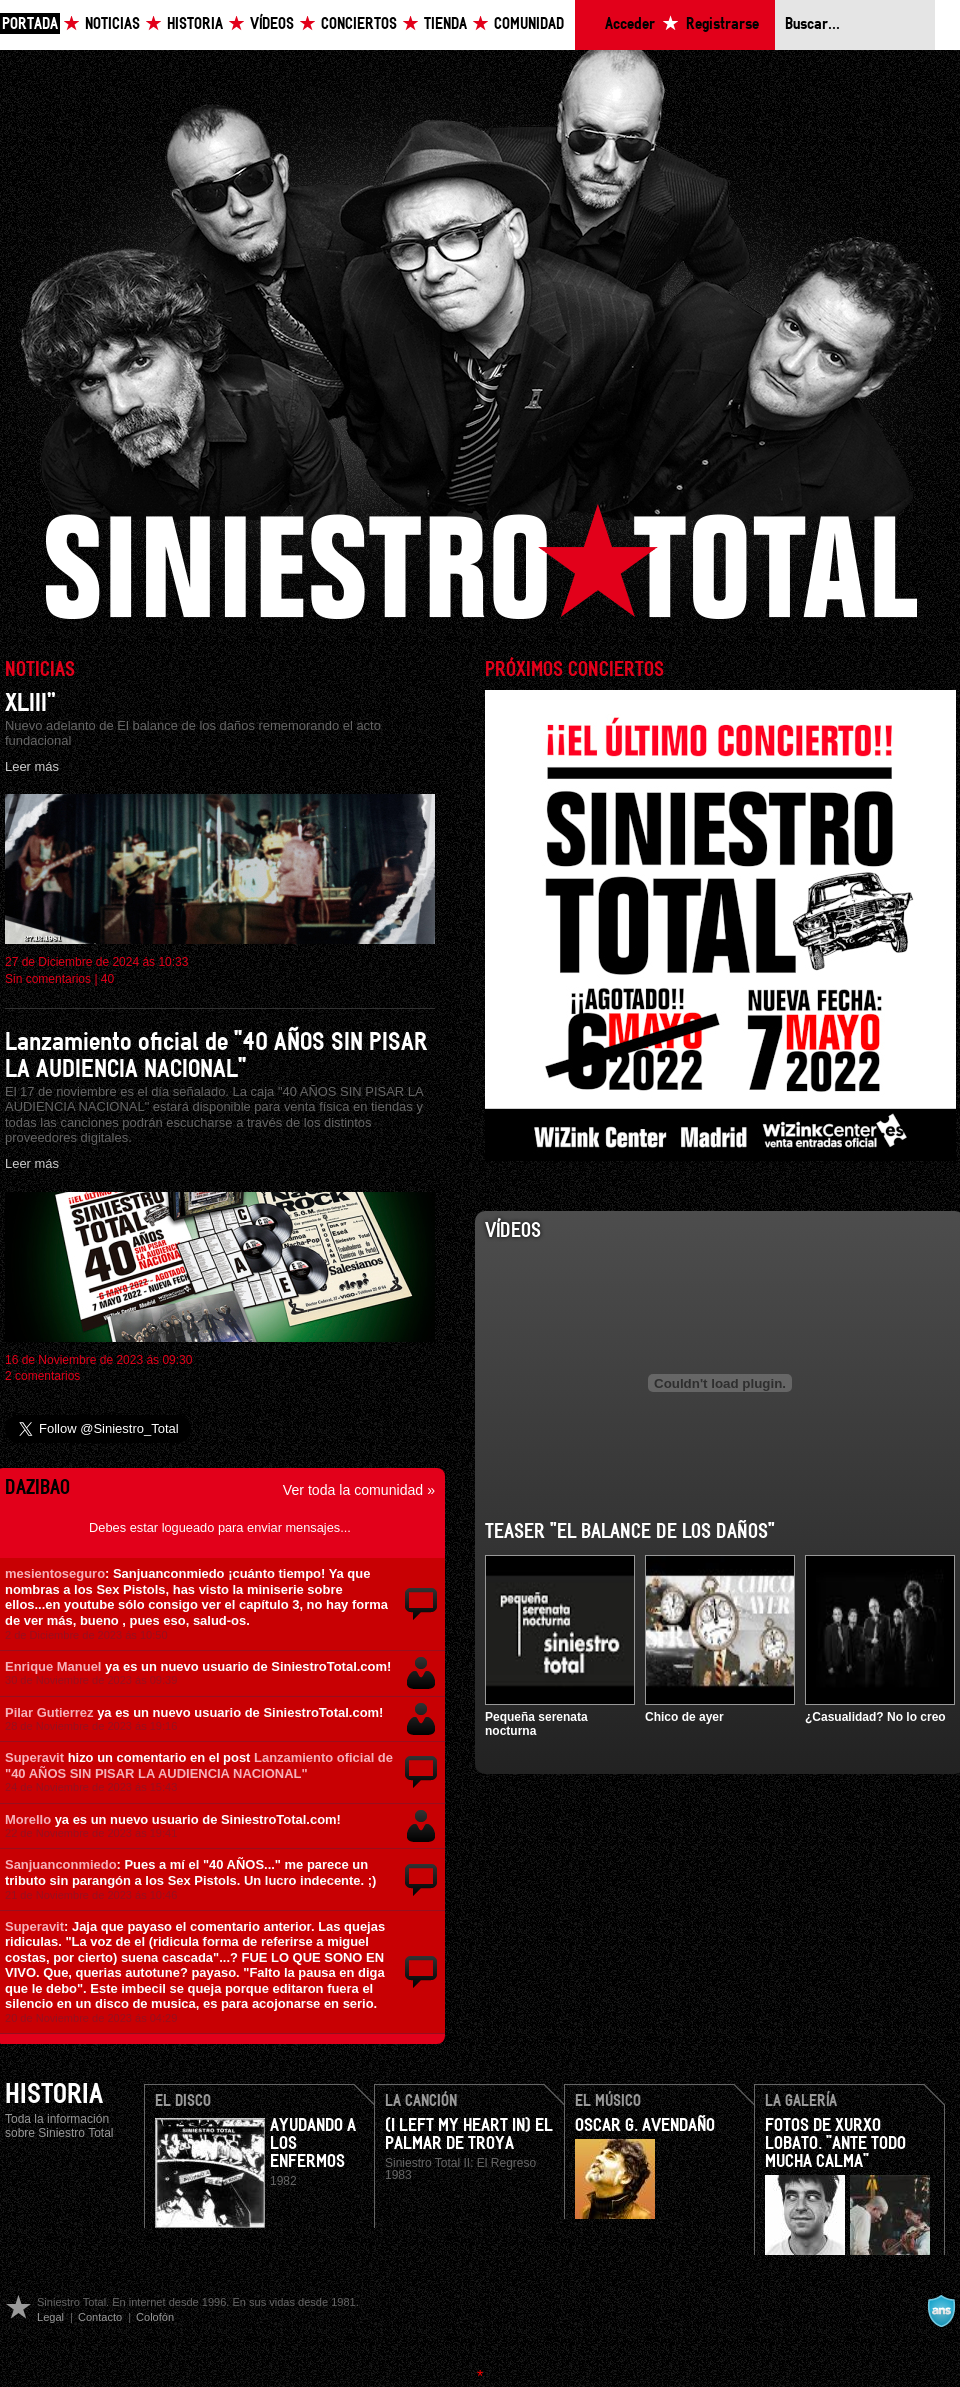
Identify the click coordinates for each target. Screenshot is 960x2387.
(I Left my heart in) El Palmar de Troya (469, 2135)
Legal (50, 2317)
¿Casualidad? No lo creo (875, 1717)
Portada (30, 24)
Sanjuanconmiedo (61, 1864)
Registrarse (722, 24)
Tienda (445, 24)
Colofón (155, 2317)
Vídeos (272, 24)
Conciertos (359, 24)
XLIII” (30, 703)
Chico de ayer (684, 1717)
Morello (28, 1819)
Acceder (630, 24)
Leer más (32, 766)
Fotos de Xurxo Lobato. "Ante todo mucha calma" (835, 2144)
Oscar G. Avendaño (645, 2126)
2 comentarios (42, 1376)
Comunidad (529, 24)
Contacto (100, 2317)
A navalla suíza (941, 2311)
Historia (195, 24)
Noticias (112, 24)
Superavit (34, 1757)
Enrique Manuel (53, 1666)
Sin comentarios (48, 979)
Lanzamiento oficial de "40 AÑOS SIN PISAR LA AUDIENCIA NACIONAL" (199, 1765)
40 (107, 979)
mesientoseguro (55, 1573)
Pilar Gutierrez (49, 1712)
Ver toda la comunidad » (359, 1490)
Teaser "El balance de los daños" (630, 1532)
